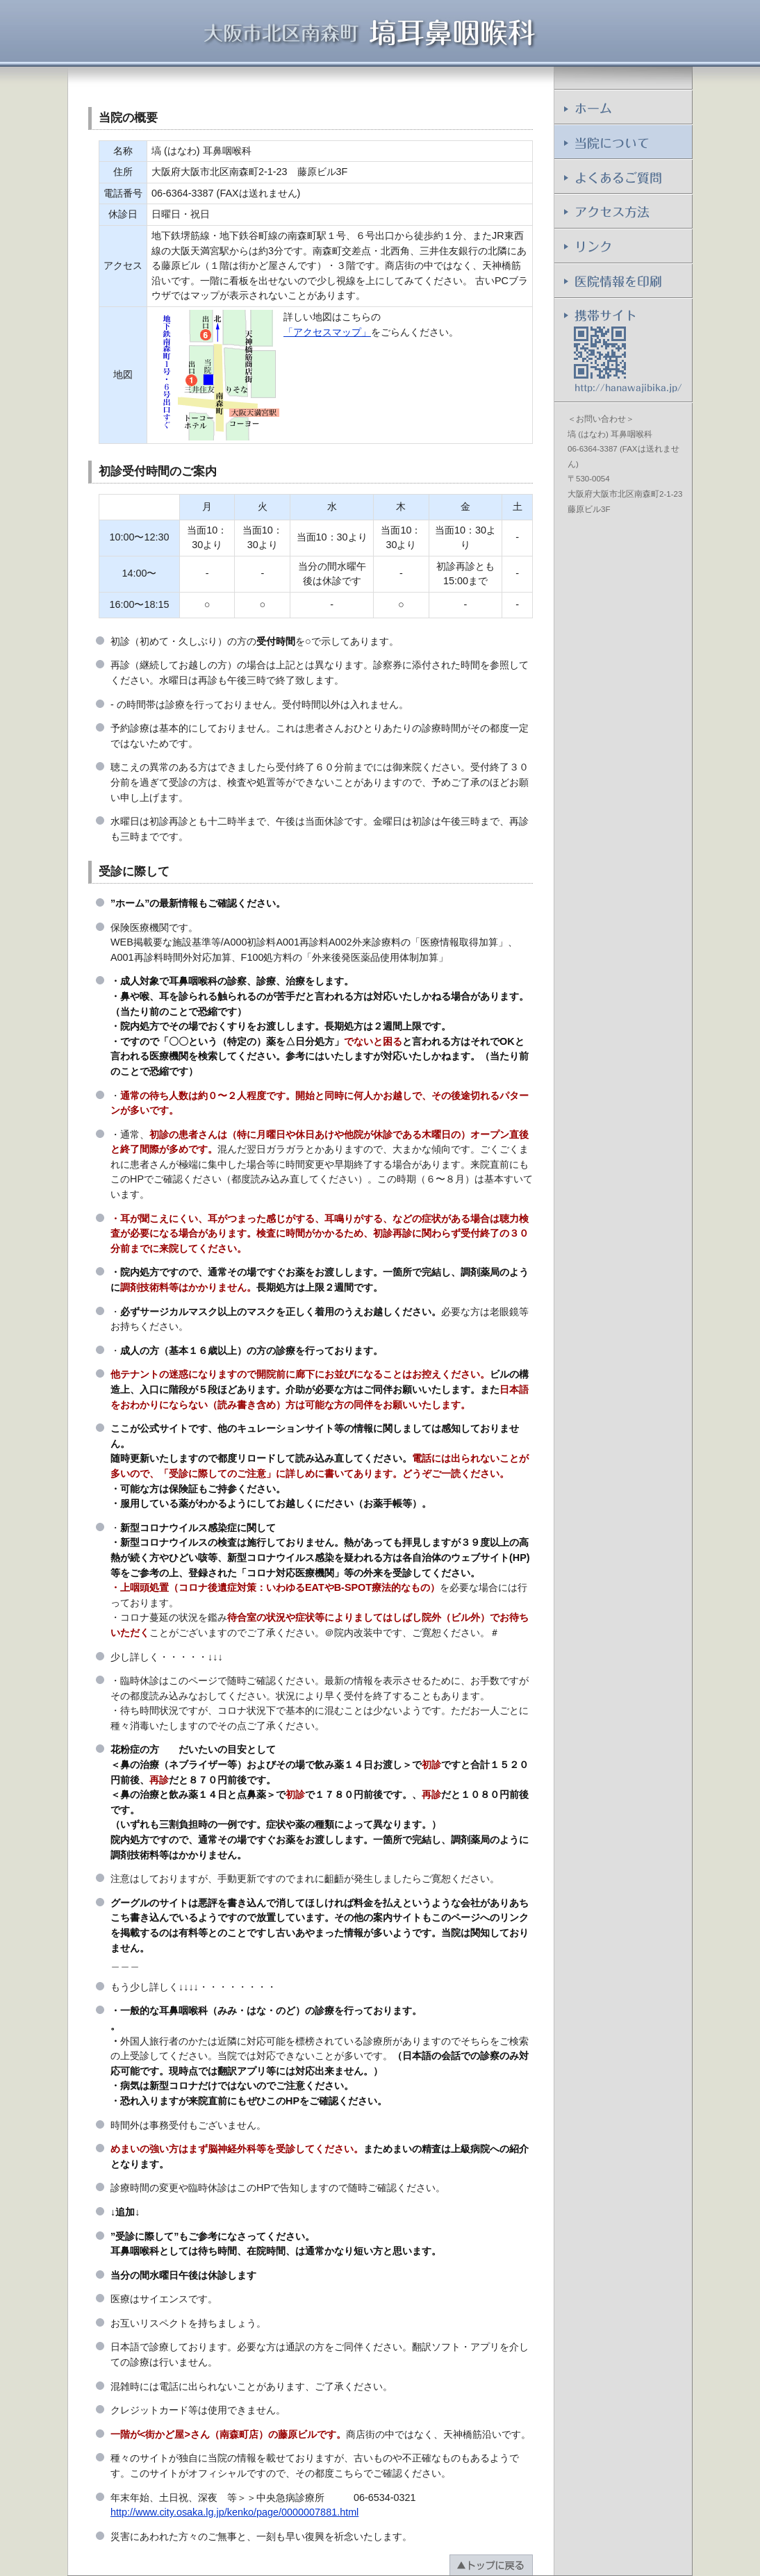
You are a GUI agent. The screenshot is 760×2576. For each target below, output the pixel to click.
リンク (623, 246)
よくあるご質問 (623, 177)
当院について (623, 142)
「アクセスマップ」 (327, 332)
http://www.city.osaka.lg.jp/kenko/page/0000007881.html (234, 2512)
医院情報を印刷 (623, 281)
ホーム (623, 107)
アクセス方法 (623, 212)
